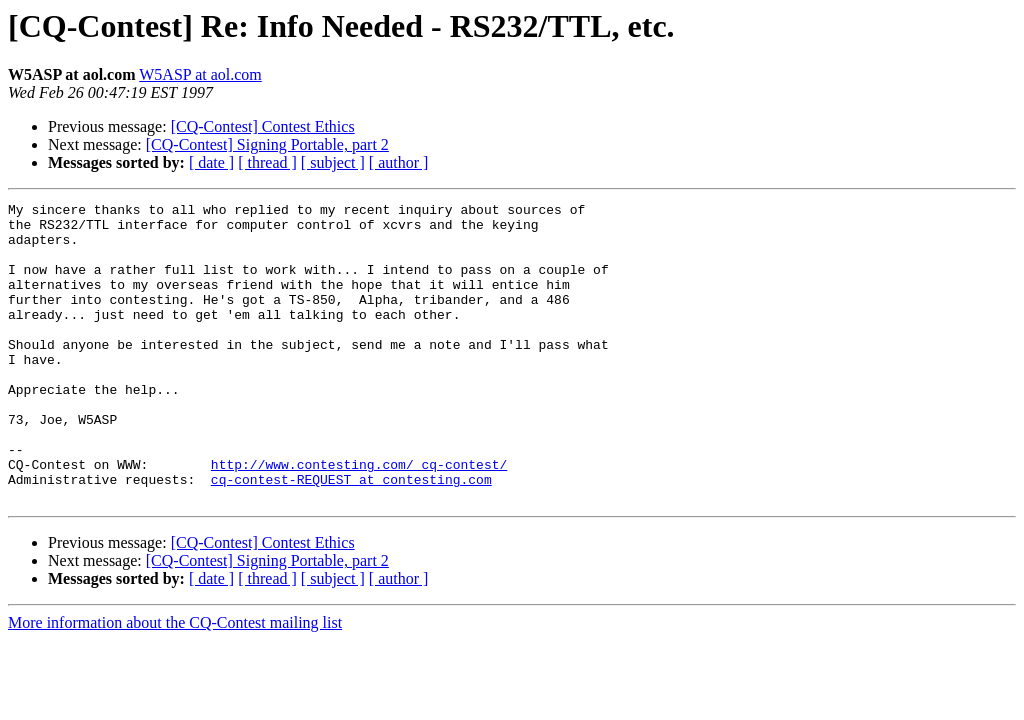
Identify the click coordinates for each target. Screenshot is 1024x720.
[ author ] (399, 162)
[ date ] (211, 162)
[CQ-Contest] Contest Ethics (263, 126)
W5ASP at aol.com (200, 74)
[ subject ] (333, 162)
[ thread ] (267, 162)
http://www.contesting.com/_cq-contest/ (359, 518)
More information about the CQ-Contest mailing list (175, 682)
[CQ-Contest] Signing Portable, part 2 (267, 144)
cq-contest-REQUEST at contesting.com (351, 536)
